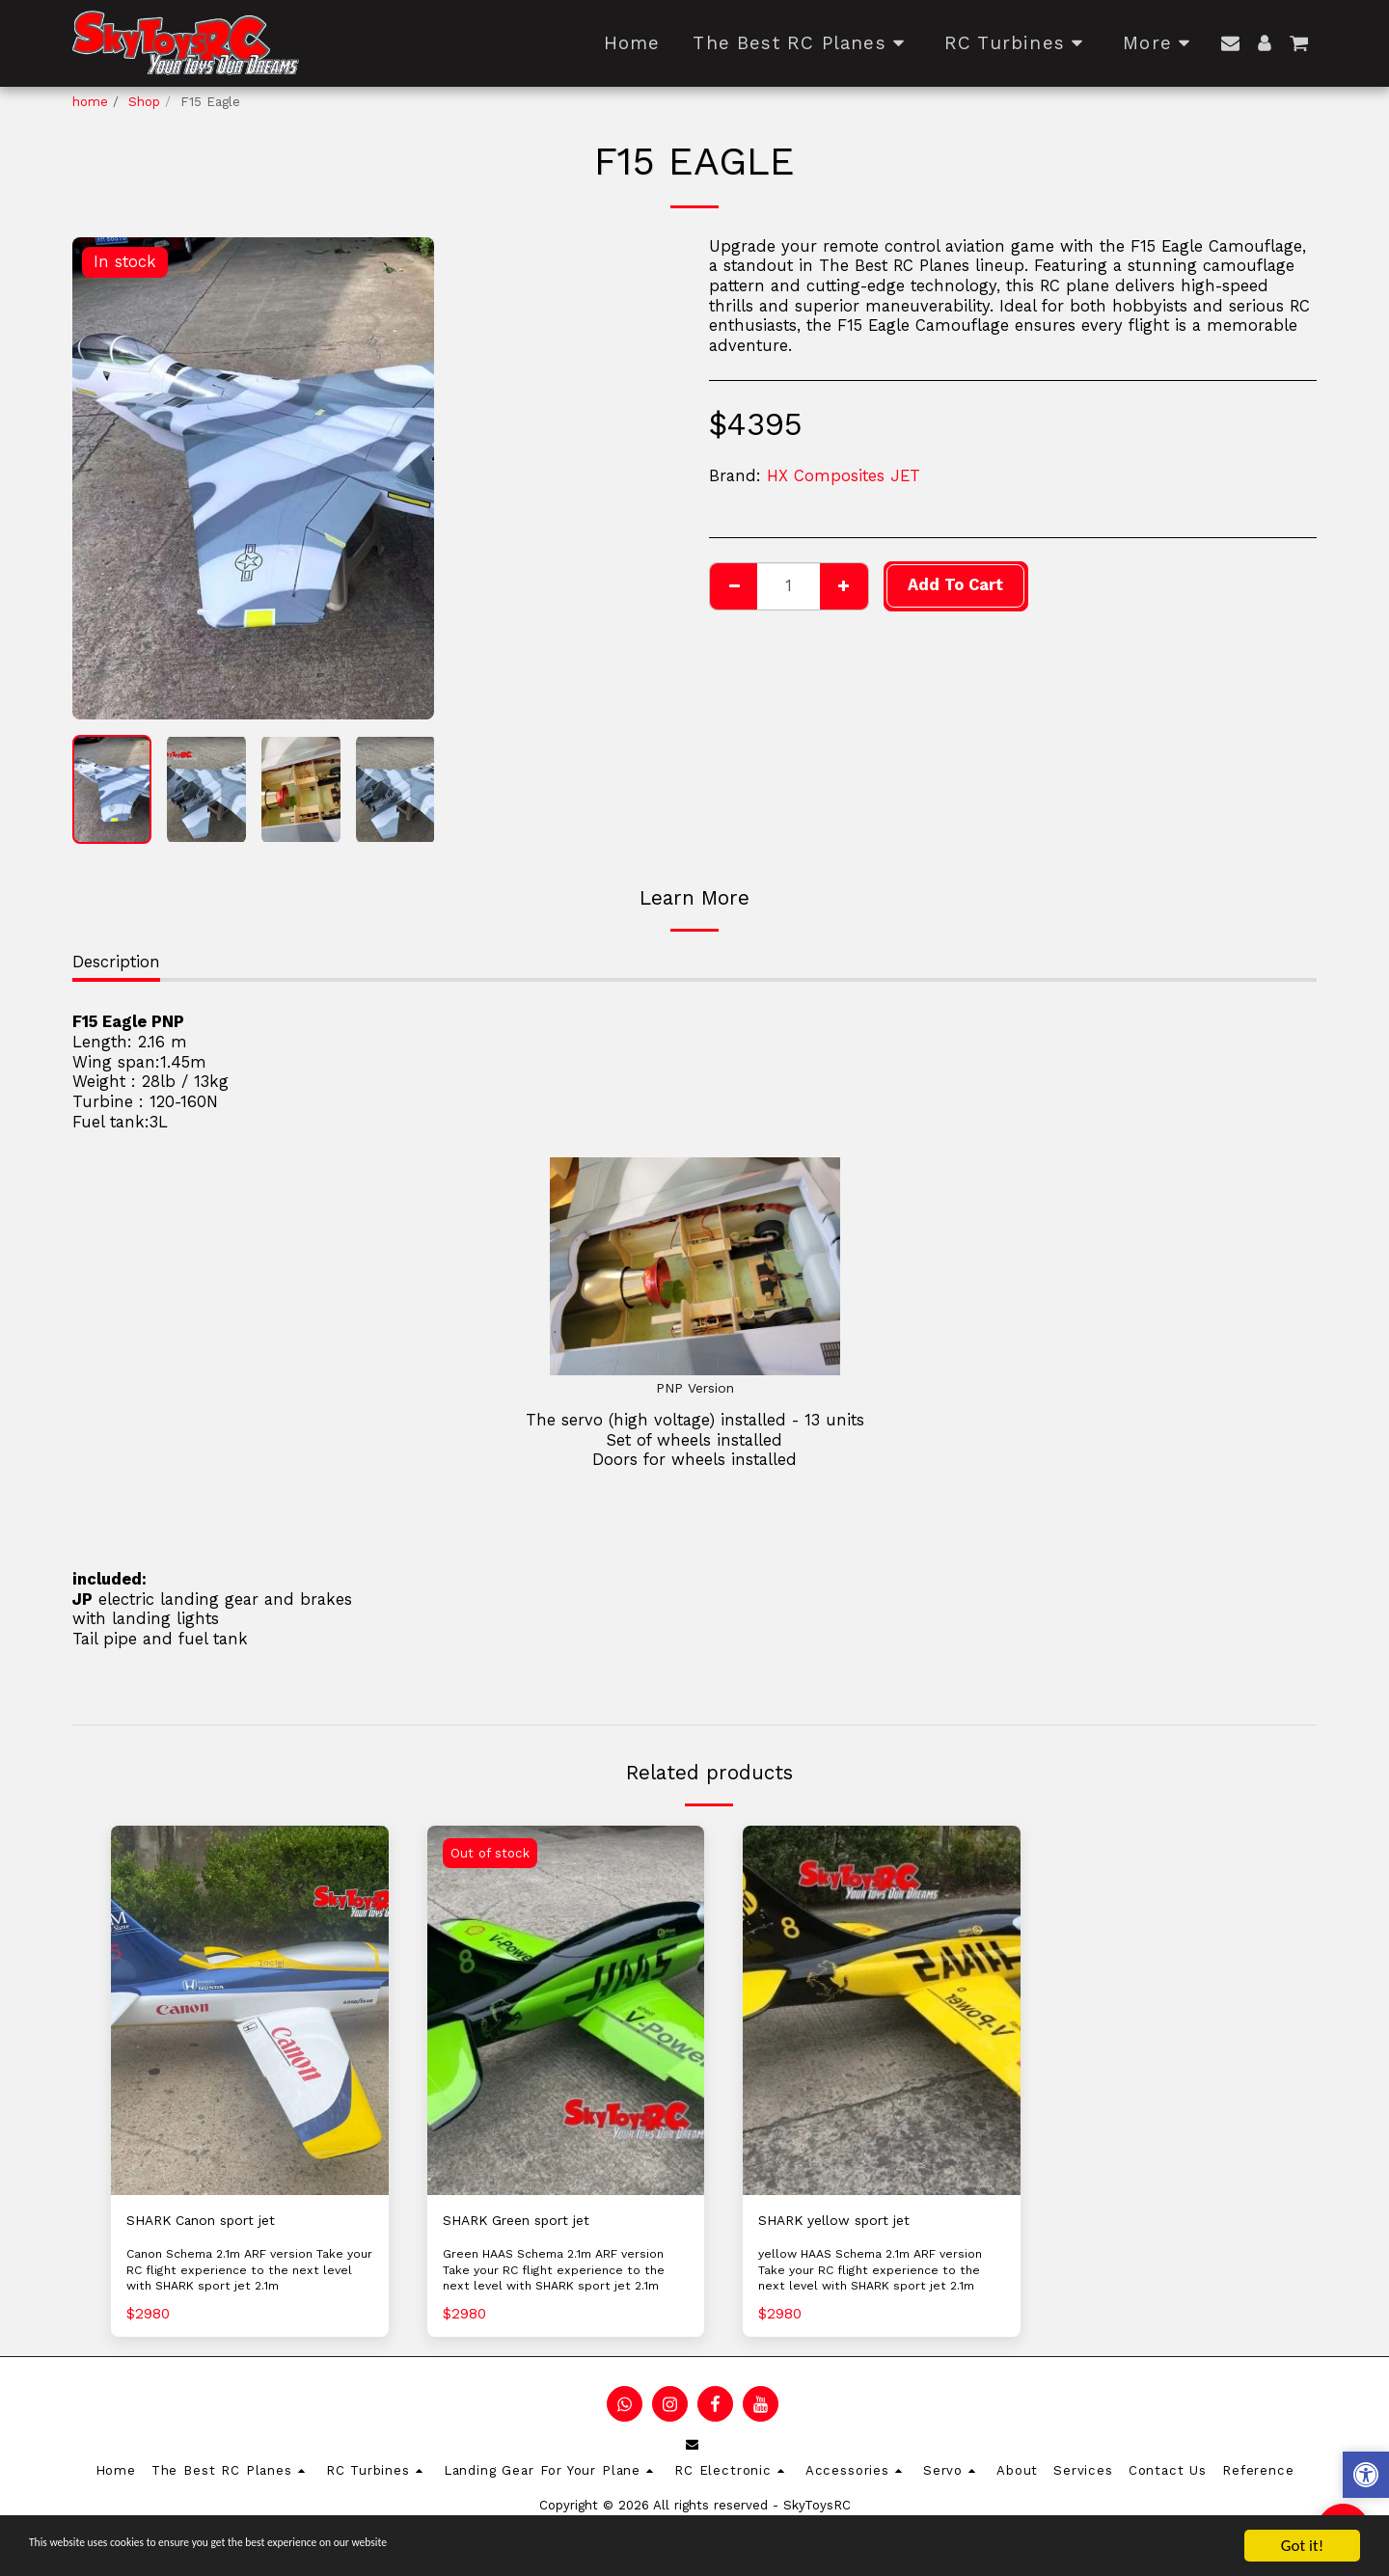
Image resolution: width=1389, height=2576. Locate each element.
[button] (1230, 43)
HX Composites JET (843, 476)
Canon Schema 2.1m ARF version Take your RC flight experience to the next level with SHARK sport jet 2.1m (246, 2273)
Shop (144, 102)
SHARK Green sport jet (529, 2221)
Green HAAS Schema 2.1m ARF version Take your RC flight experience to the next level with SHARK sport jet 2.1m (565, 2273)
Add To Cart (955, 585)
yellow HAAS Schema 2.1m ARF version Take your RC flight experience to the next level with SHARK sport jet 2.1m (879, 2281)
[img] (250, 2010)
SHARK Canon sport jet (215, 2221)
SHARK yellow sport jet (847, 2221)
